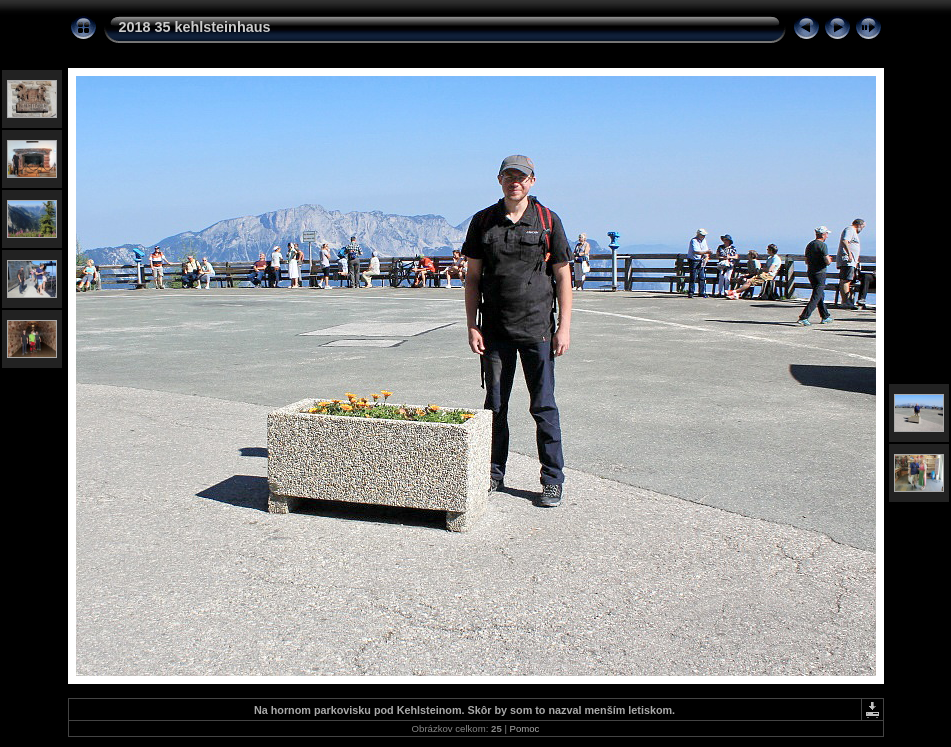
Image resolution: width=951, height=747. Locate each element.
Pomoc (525, 728)
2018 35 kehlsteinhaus (195, 27)
